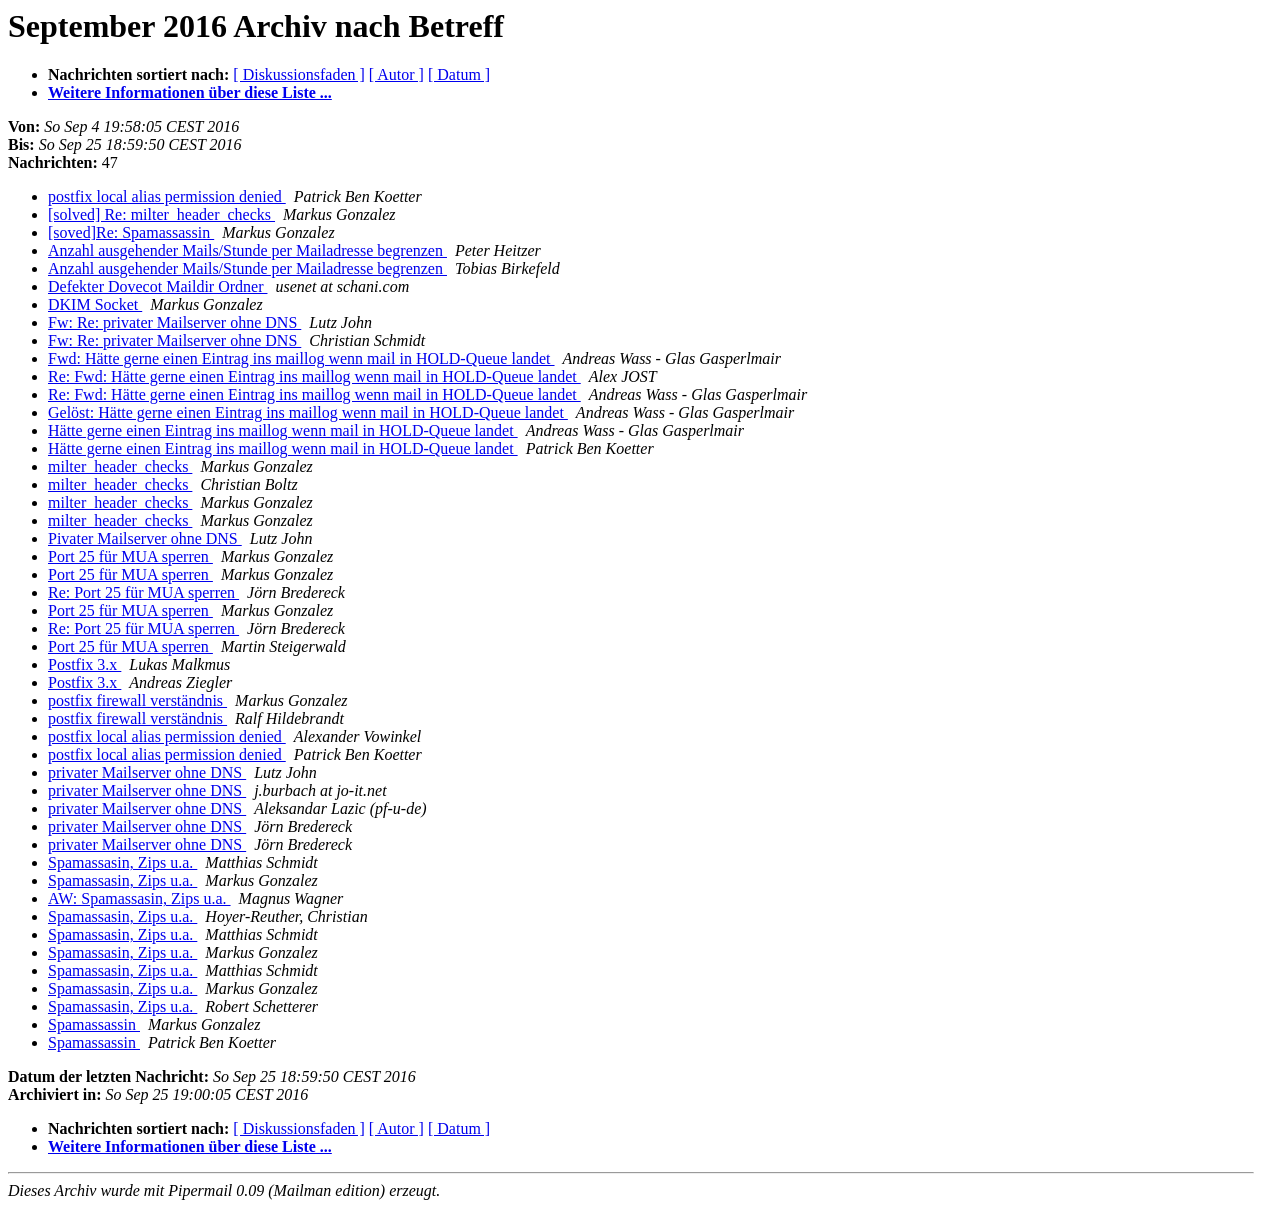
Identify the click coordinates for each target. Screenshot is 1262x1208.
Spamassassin (94, 1024)
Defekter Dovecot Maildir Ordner (157, 286)
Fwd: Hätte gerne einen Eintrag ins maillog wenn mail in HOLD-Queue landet (301, 358)
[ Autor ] (396, 74)
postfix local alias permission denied (167, 196)
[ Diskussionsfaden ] (299, 74)
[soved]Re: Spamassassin (131, 232)
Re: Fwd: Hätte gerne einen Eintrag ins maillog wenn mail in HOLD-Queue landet (314, 376)
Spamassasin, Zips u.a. (122, 862)
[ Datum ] (459, 74)
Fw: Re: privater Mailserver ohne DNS (174, 322)
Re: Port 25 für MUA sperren (143, 592)
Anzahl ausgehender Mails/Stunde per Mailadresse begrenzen (247, 250)
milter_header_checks (120, 466)
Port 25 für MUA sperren (130, 556)
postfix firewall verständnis (137, 700)
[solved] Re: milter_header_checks (161, 214)
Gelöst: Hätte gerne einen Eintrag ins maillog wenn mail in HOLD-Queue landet (308, 412)
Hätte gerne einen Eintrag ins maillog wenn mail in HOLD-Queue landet (283, 430)
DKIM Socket (95, 304)
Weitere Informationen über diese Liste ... (190, 92)
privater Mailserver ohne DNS (147, 772)
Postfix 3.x (84, 664)
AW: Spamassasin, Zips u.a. (139, 898)
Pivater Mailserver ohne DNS (145, 538)
